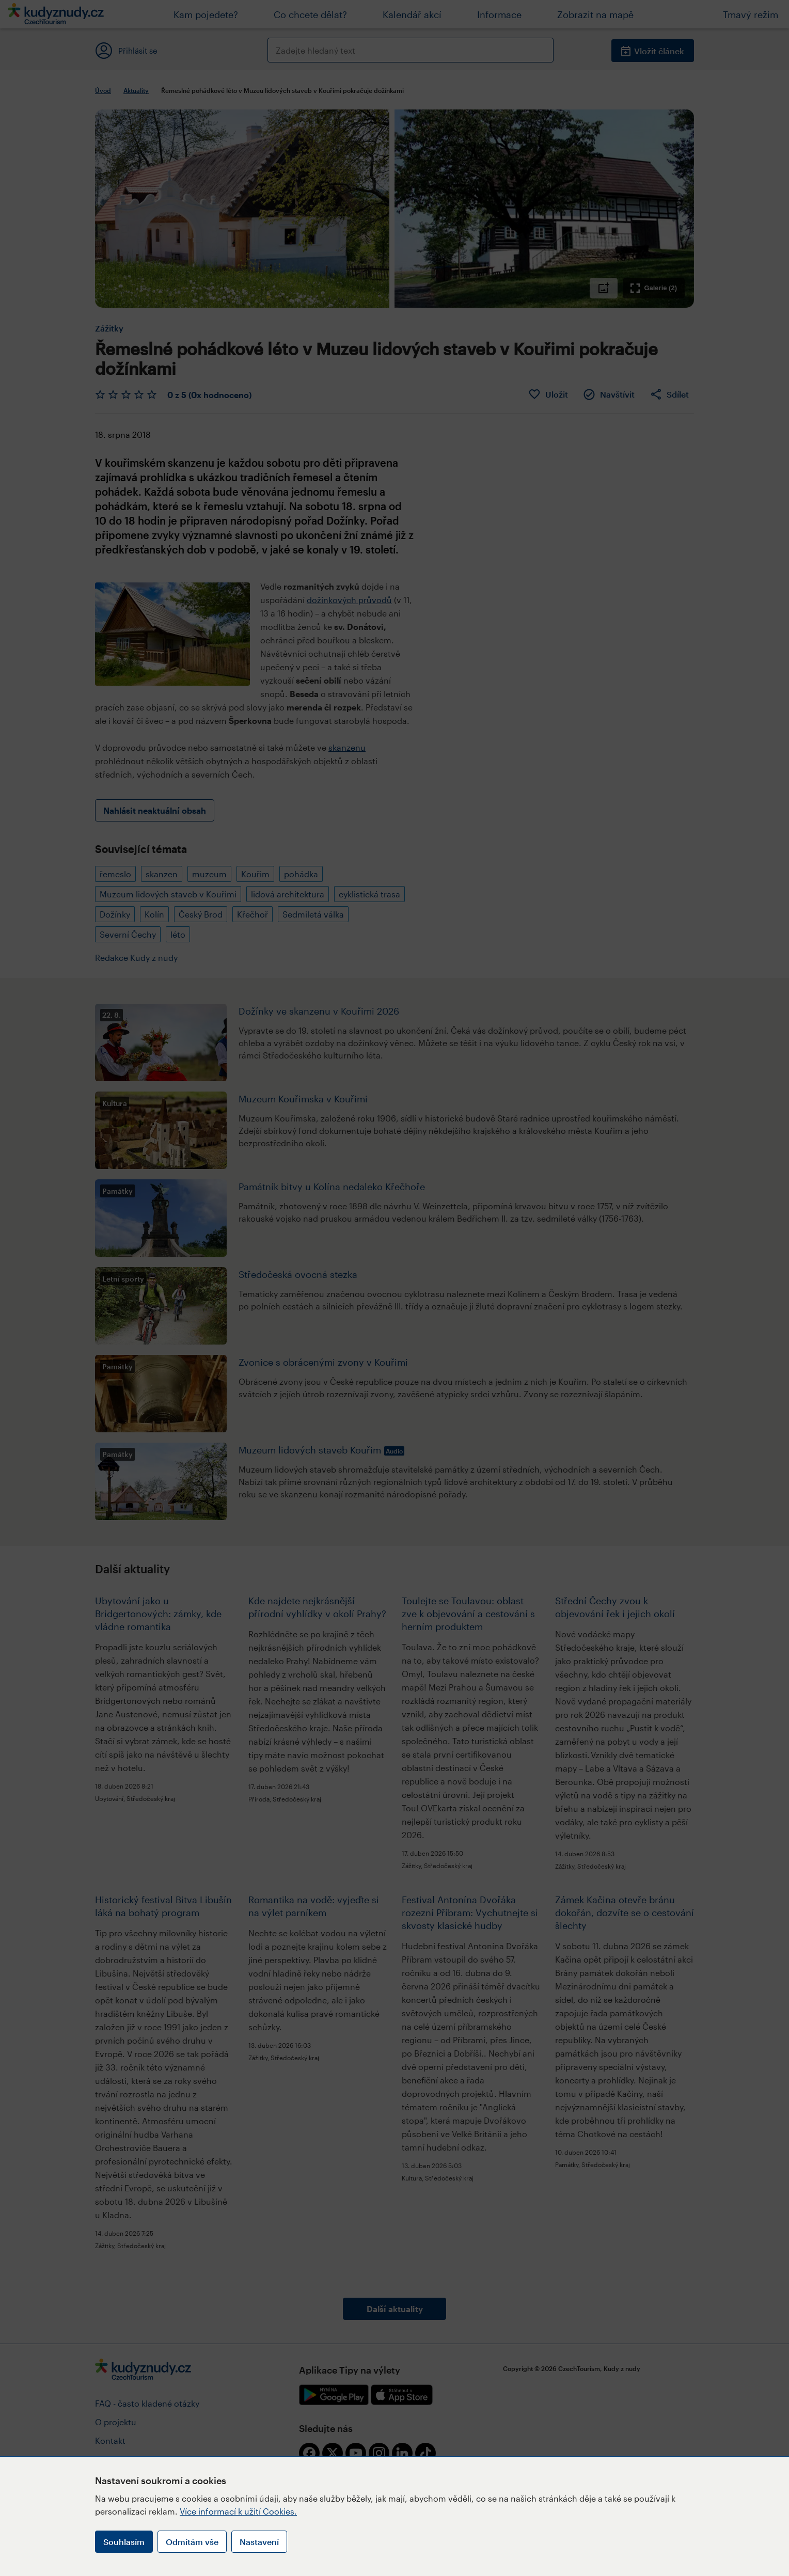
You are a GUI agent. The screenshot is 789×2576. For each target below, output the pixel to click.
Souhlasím (124, 2542)
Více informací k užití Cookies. (238, 2511)
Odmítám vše (192, 2542)
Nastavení (259, 2542)
